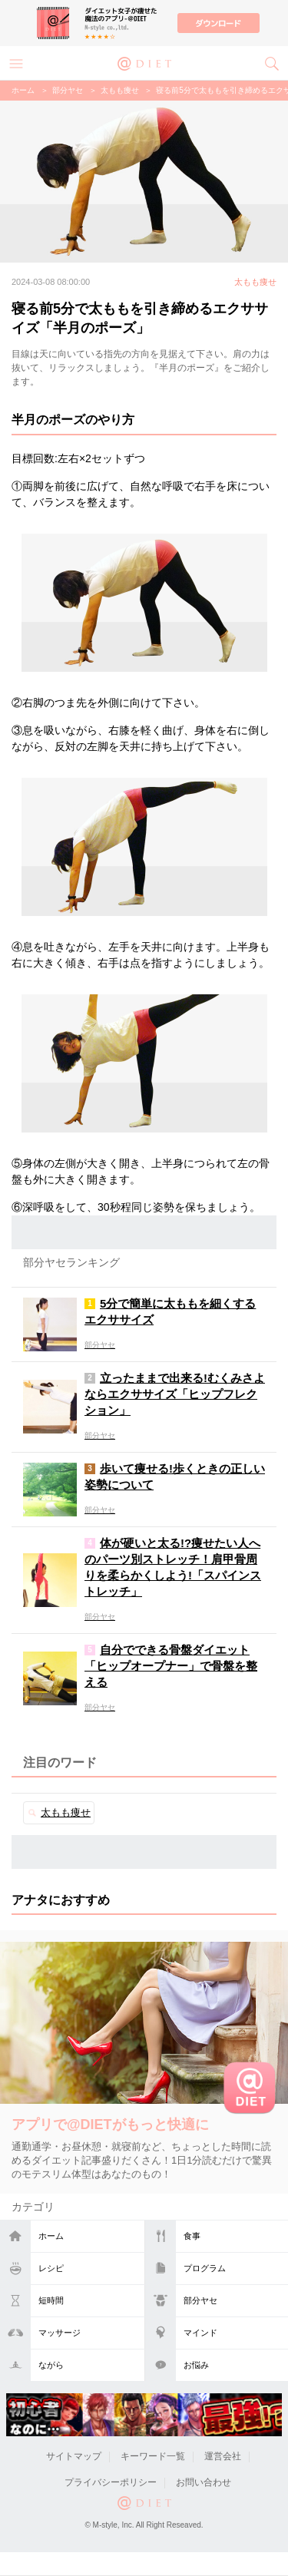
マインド (200, 2332)
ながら (51, 2364)
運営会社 (222, 2456)
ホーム (51, 2235)
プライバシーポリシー (111, 2482)
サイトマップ (73, 2456)
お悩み (196, 2364)
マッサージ (59, 2332)
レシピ (51, 2268)
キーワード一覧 (153, 2456)
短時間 (51, 2300)
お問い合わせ (203, 2482)
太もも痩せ (120, 90)
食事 (192, 2235)
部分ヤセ (200, 2300)
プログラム (205, 2268)
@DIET (144, 62)
